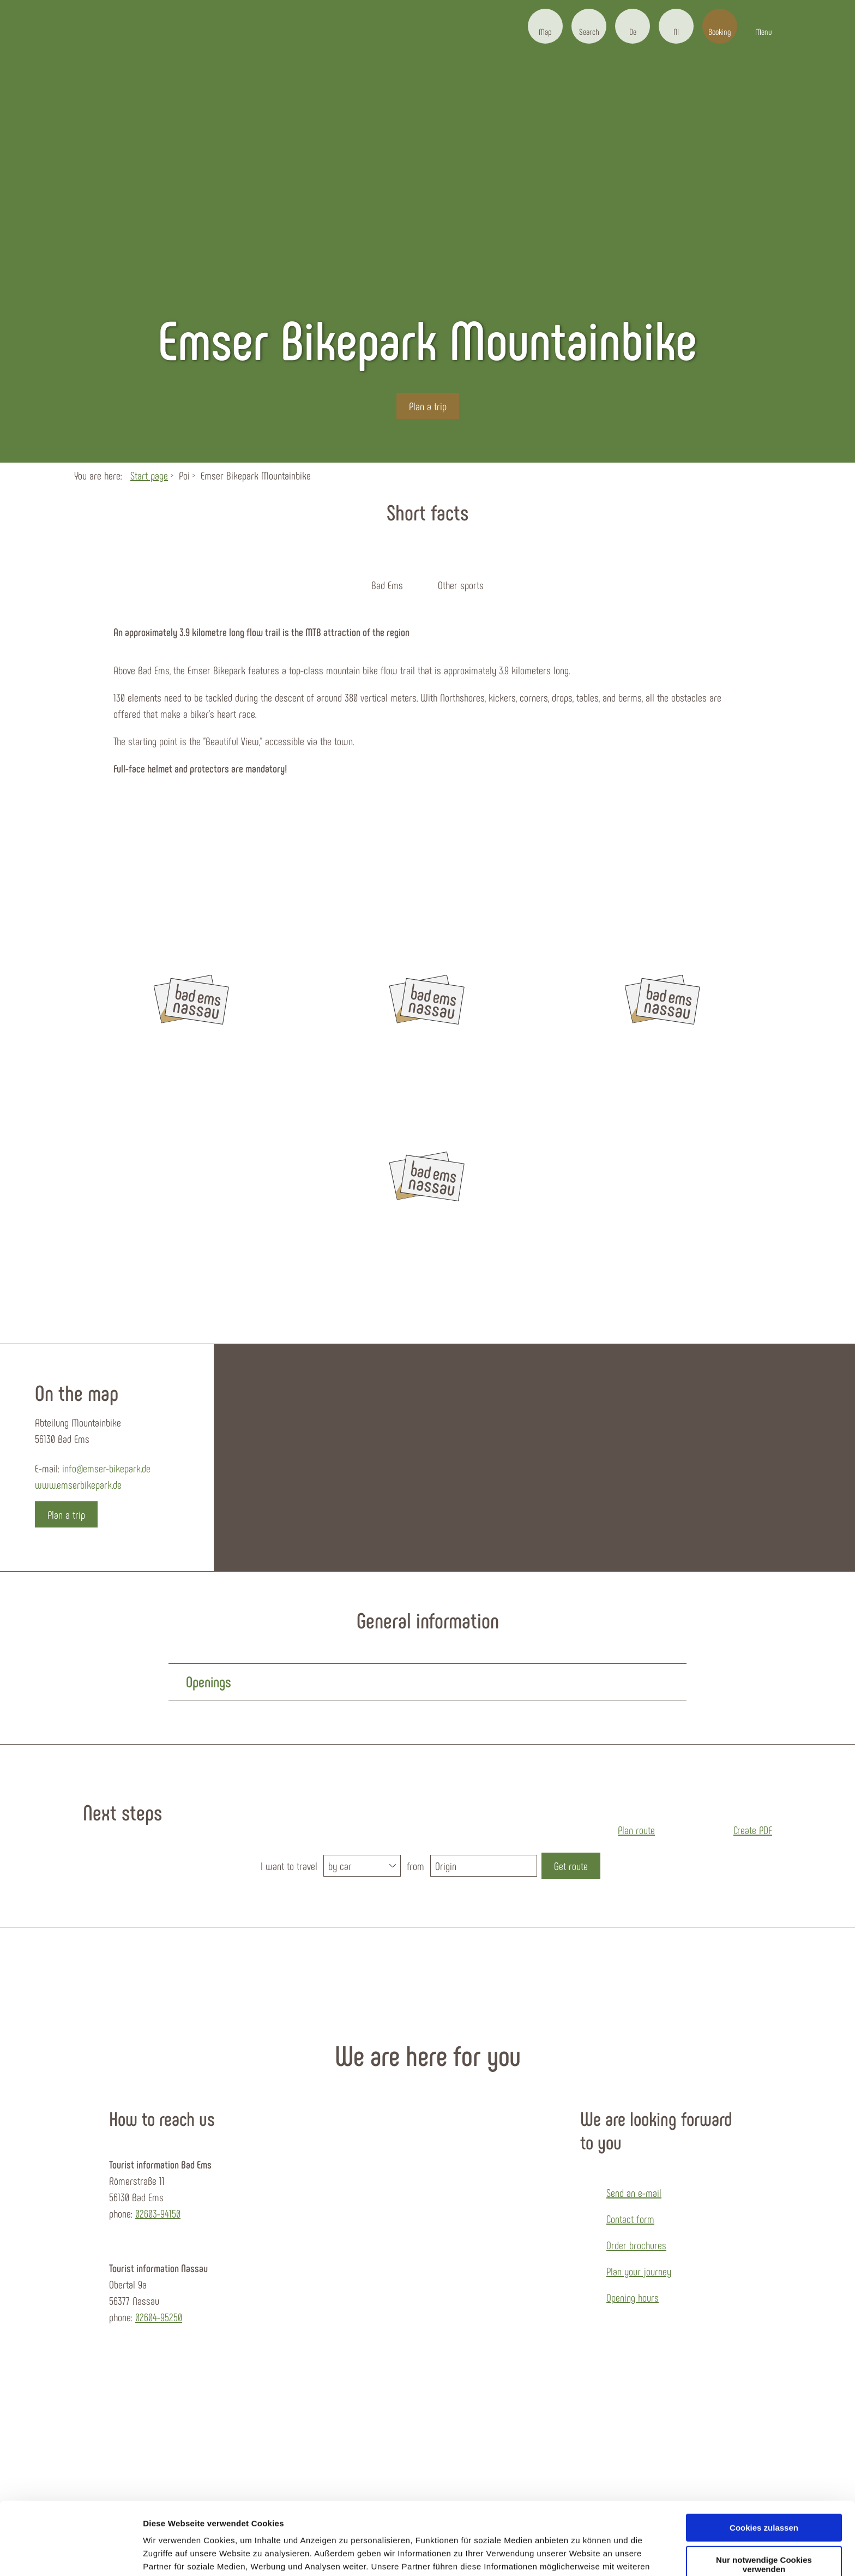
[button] (545, 26)
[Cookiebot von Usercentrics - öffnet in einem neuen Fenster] (70, 2555)
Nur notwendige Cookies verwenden (764, 2496)
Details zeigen (170, 2554)
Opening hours (632, 2297)
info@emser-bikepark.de (106, 1468)
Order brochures (636, 2244)
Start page (149, 475)
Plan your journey (638, 2271)
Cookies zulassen (764, 2459)
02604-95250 (158, 2316)
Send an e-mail (633, 2192)
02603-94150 (157, 2213)
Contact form (630, 2218)
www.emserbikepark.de (78, 1484)
